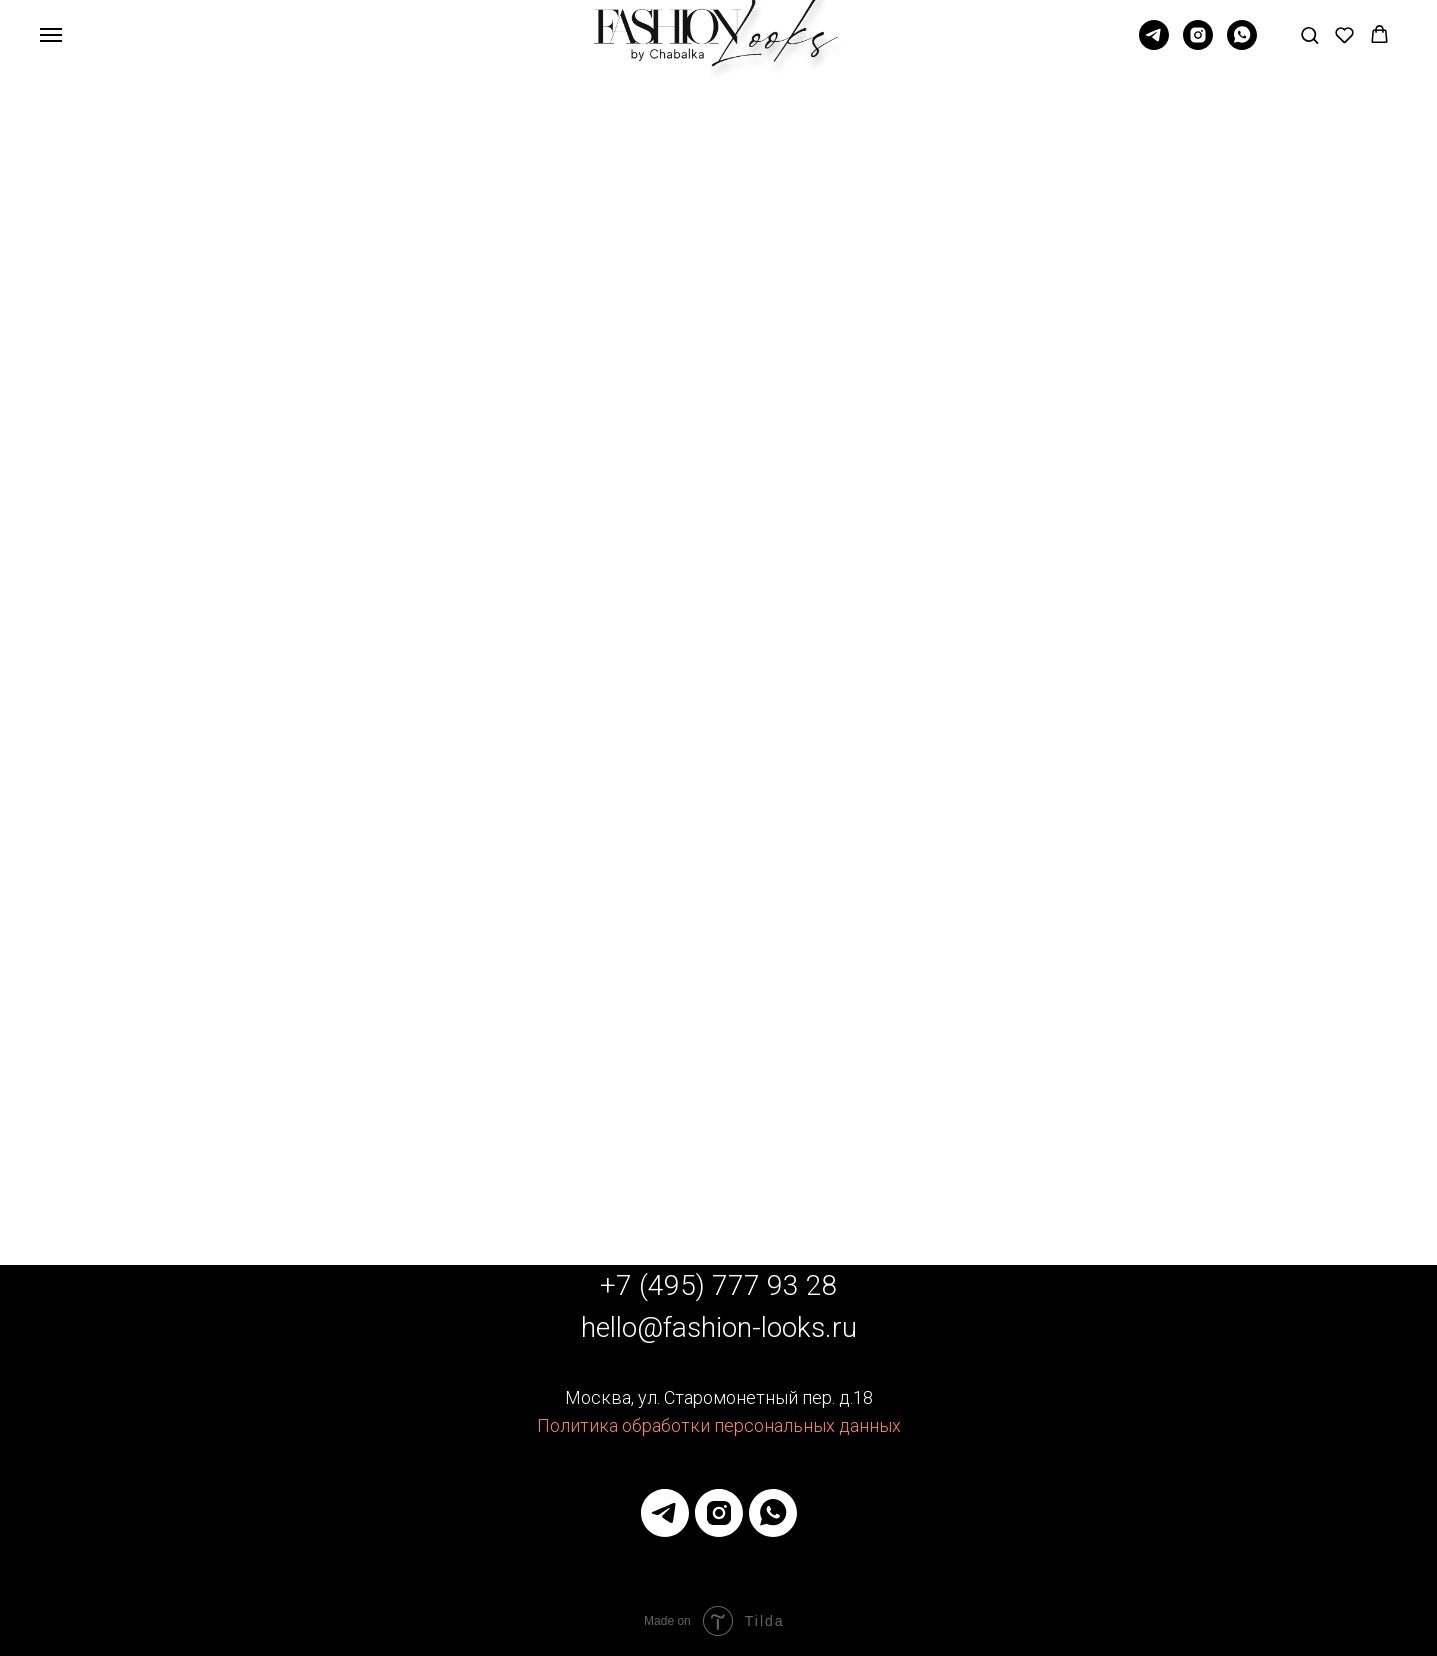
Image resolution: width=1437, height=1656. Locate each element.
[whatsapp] (1242, 44)
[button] (1309, 34)
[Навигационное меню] (51, 35)
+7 (619, 1285)
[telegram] (665, 1513)
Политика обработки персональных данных (719, 1425)
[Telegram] (1154, 44)
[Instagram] (1198, 44)
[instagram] (719, 1513)
